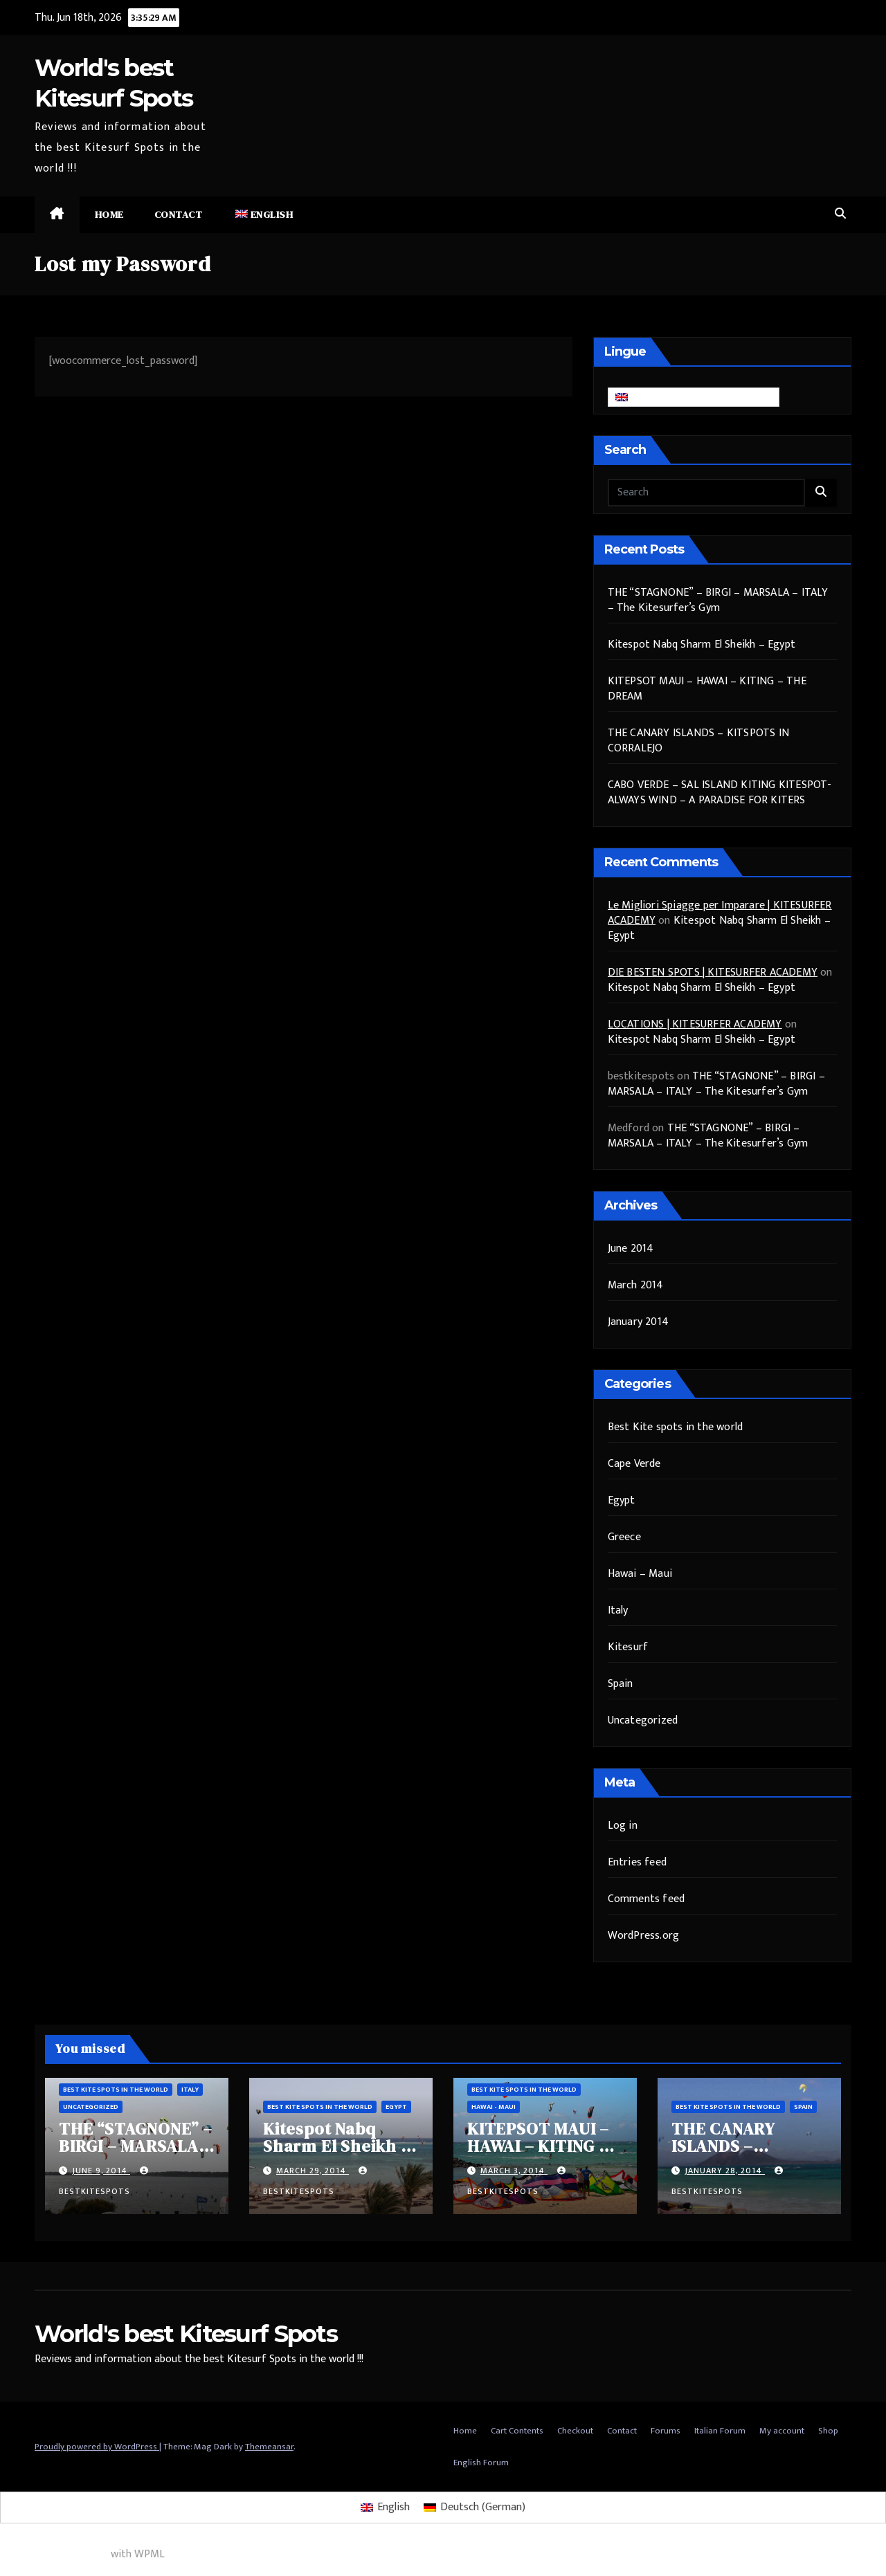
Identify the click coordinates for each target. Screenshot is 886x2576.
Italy (618, 1610)
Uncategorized (643, 1720)
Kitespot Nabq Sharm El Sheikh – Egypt (701, 644)
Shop (828, 2430)
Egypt (621, 1500)
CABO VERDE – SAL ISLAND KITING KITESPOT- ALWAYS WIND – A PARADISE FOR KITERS (720, 793)
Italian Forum (719, 2430)
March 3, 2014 (514, 2170)
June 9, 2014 (101, 2170)
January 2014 (638, 1322)
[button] (840, 214)
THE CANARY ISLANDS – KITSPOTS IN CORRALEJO (698, 741)
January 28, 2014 (725, 2170)
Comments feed (646, 1899)
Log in (623, 1825)
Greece (624, 1537)
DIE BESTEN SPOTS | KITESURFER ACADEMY (712, 972)
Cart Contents (517, 2430)
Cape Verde (634, 1463)
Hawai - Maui (493, 2106)
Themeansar (269, 2446)
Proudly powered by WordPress (97, 2446)
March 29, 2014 (312, 2170)
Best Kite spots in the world (675, 1427)
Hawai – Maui (640, 1573)
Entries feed (637, 1862)
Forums (665, 2430)
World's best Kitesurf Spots (186, 2333)
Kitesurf (628, 1647)
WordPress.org (644, 1935)
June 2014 (631, 1248)
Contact (178, 214)
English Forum (481, 2462)
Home (109, 214)
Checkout (575, 2430)
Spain (620, 1683)
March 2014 (636, 1285)
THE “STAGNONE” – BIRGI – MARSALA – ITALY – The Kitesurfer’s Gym (718, 600)
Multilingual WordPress (54, 2554)
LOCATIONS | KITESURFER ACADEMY (695, 1024)
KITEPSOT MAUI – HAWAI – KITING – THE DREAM (707, 689)
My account (781, 2430)
